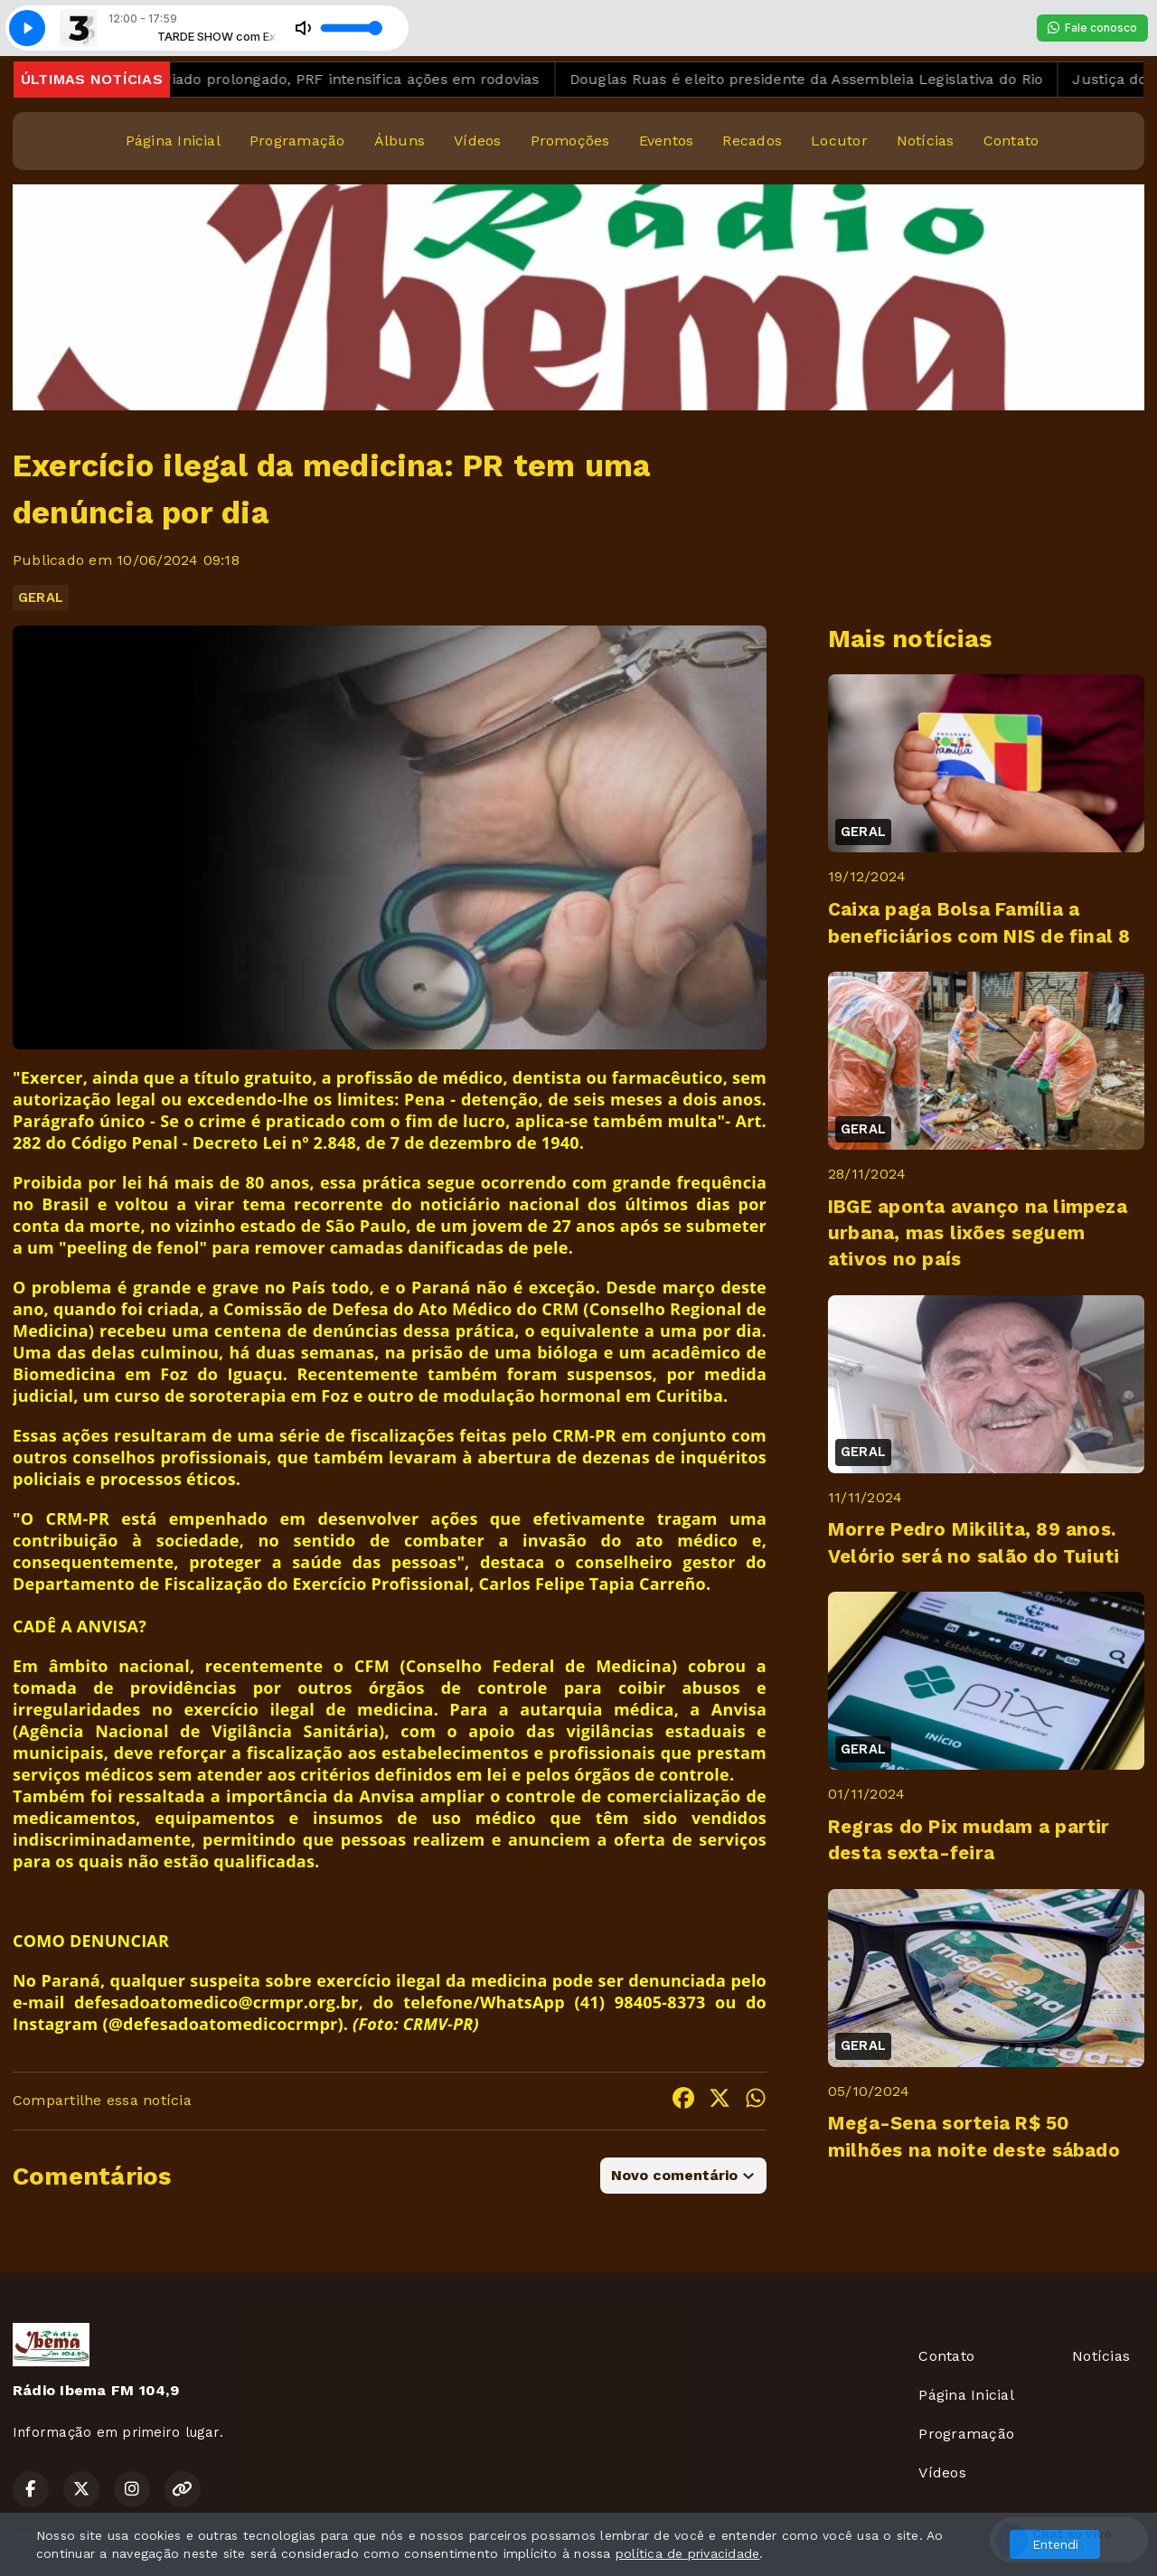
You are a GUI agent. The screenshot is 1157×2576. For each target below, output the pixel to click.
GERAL (40, 597)
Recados (752, 140)
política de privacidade (688, 2553)
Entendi (1055, 2544)
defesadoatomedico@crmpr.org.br (216, 2002)
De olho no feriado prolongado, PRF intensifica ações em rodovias (322, 79)
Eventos (666, 140)
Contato (1011, 140)
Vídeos (477, 140)
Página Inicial (173, 140)
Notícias (926, 140)
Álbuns (399, 140)
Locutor (839, 140)
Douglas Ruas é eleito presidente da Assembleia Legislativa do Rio (823, 79)
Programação (297, 140)
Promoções (570, 140)
